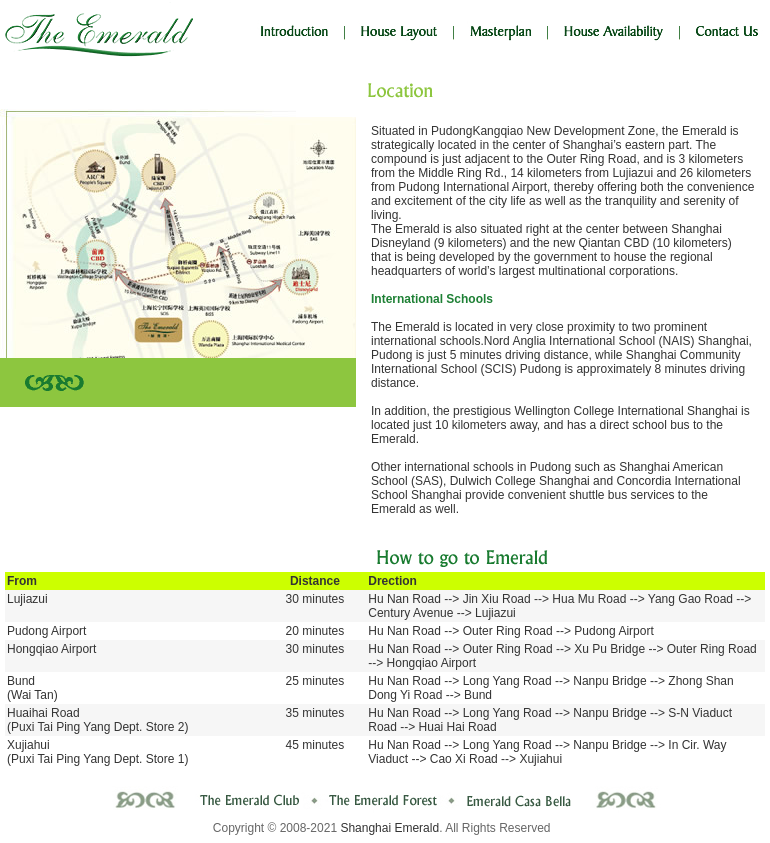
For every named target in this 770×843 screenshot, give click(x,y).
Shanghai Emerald (389, 828)
